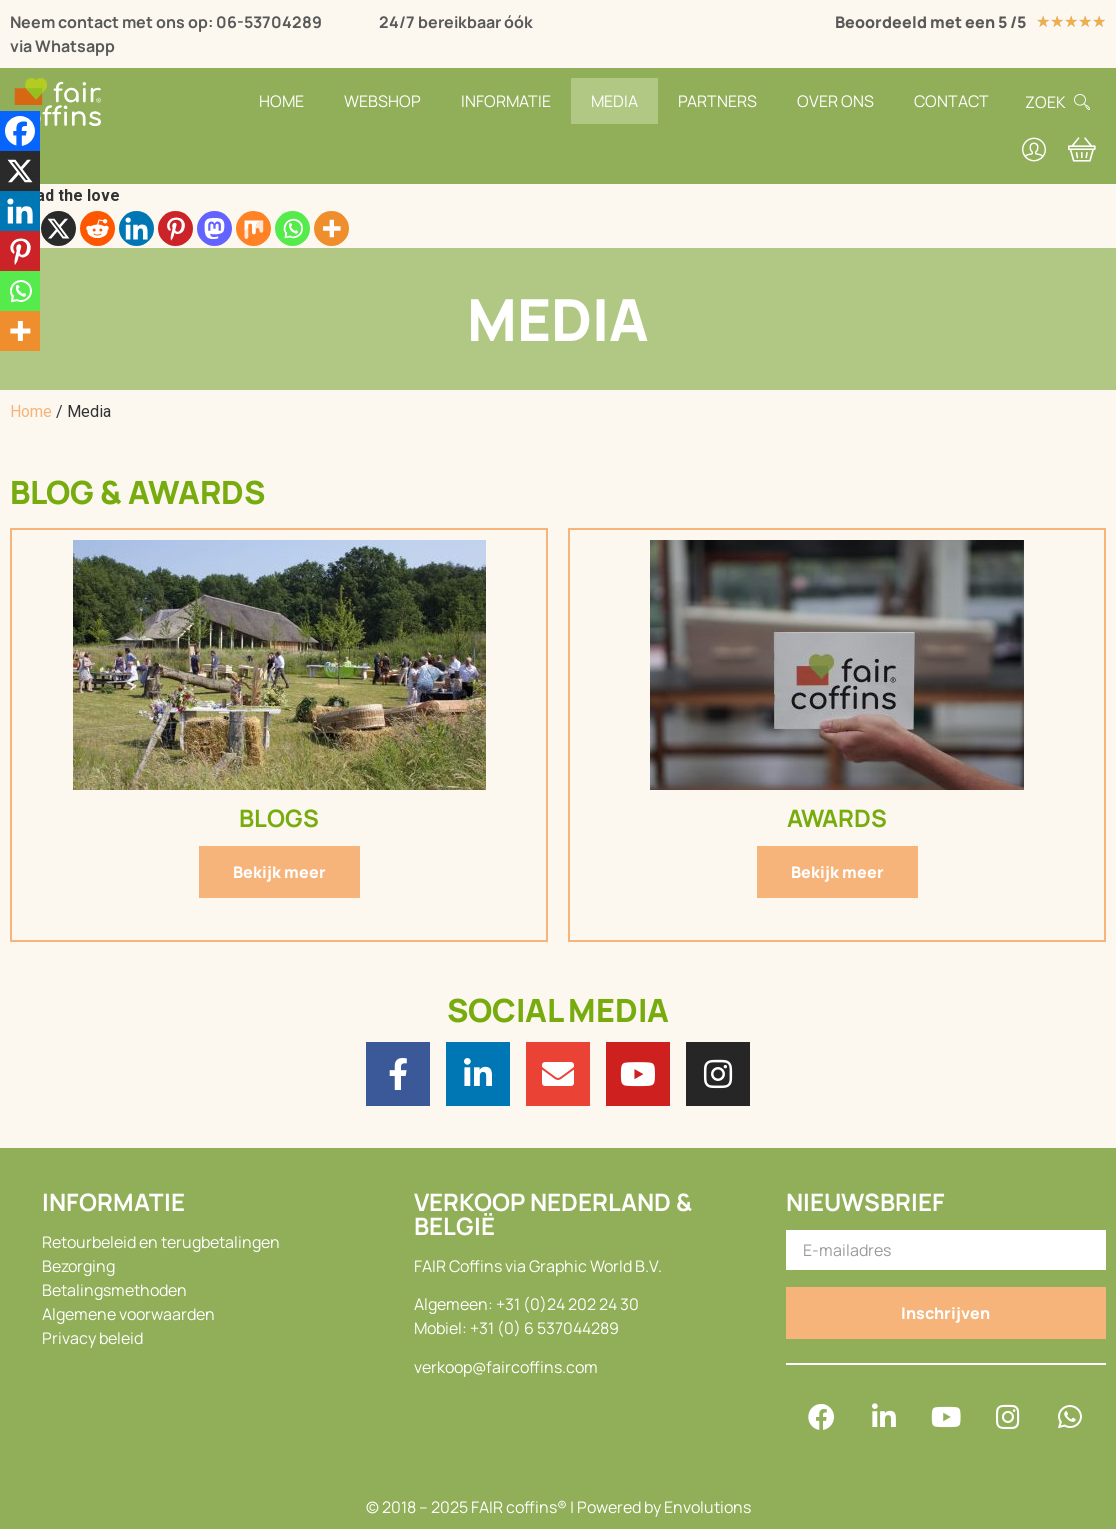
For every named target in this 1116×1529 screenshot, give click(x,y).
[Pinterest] (175, 228)
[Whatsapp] (292, 228)
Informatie (506, 101)
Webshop (382, 101)
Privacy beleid (92, 1338)
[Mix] (253, 228)
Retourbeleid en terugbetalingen (161, 1242)
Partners (717, 101)
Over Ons (835, 101)
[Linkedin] (136, 228)
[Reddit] (97, 228)
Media (614, 101)
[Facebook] (20, 131)
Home (281, 101)
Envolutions (707, 1507)
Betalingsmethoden (114, 1290)
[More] (331, 228)
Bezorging (78, 1266)
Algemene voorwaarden (128, 1314)
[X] (58, 228)
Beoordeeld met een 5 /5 (930, 22)
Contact (951, 101)
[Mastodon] (214, 228)
